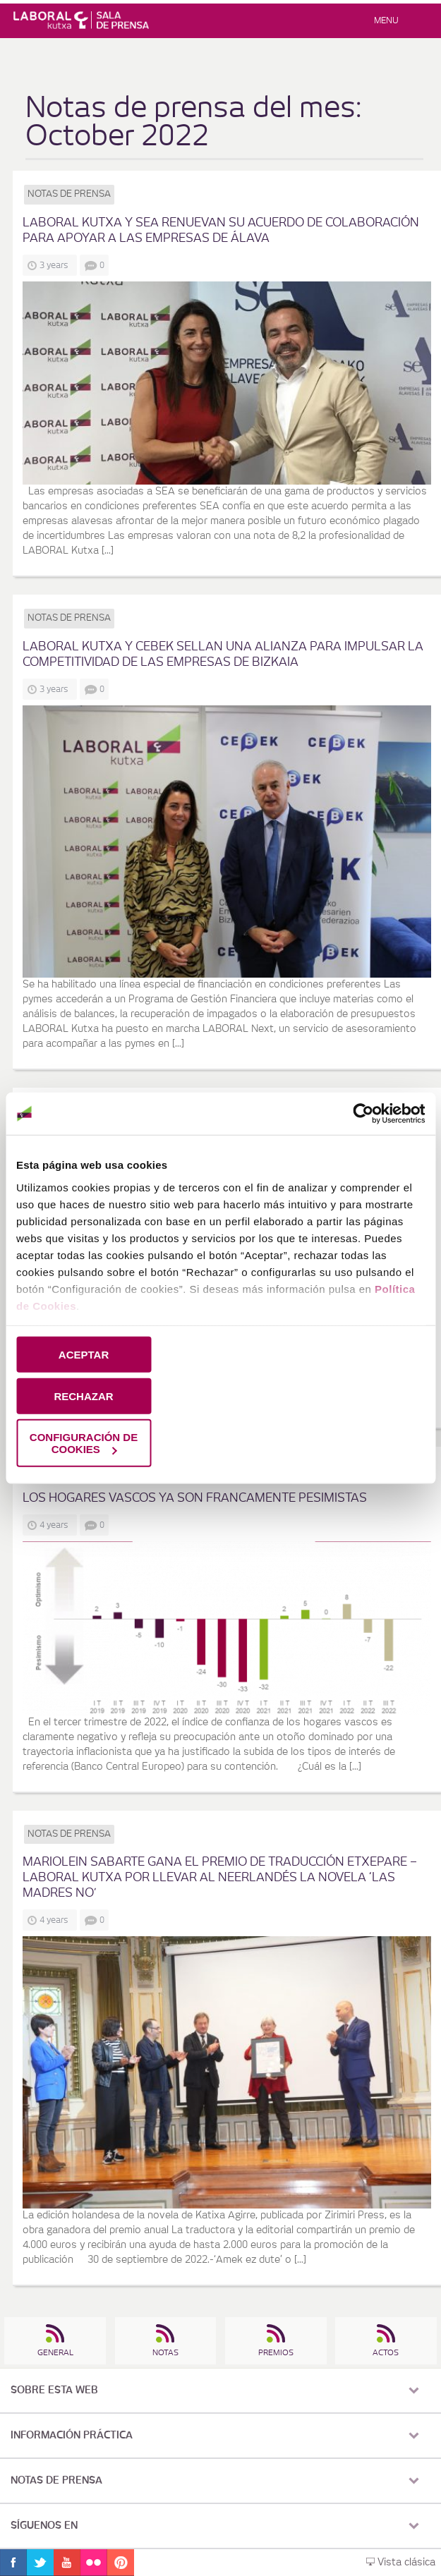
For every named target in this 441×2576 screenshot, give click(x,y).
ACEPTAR (84, 1355)
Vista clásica (400, 2563)
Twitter (40, 2562)
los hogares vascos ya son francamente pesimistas (195, 1498)
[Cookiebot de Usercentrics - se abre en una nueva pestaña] (363, 1113)
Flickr (93, 2562)
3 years (56, 265)
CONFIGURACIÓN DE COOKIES (84, 1443)
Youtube (67, 2562)
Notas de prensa (69, 194)
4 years (56, 1525)
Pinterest (120, 2562)
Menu (386, 20)
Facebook (13, 2562)
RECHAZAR (83, 1396)
